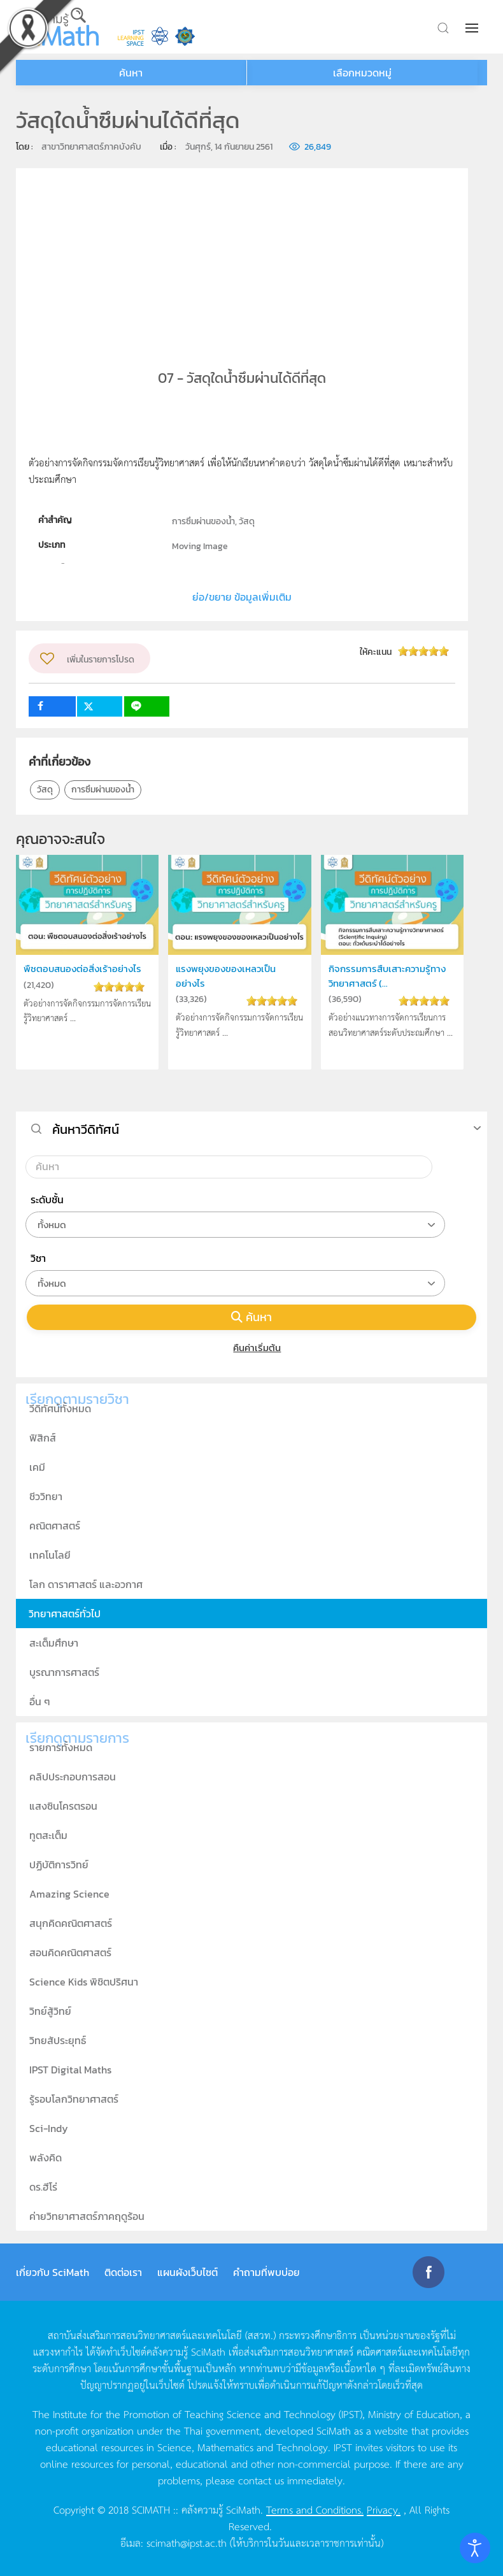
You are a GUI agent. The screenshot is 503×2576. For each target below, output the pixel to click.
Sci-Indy (48, 2128)
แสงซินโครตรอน (63, 1806)
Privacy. (383, 2509)
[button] (473, 28)
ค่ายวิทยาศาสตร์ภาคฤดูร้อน (87, 2216)
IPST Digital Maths (70, 2069)
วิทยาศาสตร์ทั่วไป (65, 1613)
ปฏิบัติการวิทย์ (59, 1864)
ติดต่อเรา (123, 2272)
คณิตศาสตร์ (54, 1525)
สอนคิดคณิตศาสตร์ (70, 1952)
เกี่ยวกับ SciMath (52, 2272)
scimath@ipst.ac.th (186, 2542)
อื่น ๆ (39, 1701)
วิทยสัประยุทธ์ (57, 2040)
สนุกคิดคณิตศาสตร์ (70, 1923)
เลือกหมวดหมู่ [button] (362, 72)
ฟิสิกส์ (42, 1437)
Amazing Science (69, 1893)
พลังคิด (45, 2157)
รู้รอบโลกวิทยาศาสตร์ (73, 2099)
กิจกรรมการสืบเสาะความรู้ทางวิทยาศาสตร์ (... (387, 975)
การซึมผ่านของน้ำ (102, 789)
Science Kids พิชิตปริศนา (83, 1981)
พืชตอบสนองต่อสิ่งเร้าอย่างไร (82, 968)
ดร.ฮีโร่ (43, 2186)
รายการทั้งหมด (60, 1747)
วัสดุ (45, 789)
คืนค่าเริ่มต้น (251, 1347)
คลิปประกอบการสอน (72, 1776)
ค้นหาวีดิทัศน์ (85, 1129)
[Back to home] (57, 27)
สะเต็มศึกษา (53, 1642)
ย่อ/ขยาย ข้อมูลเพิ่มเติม (242, 597)
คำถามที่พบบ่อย (266, 2272)
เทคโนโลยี (50, 1555)
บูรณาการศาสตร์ (64, 1672)
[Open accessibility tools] (475, 2548)
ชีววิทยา (45, 1496)
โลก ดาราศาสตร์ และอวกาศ (86, 1584)
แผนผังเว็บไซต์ (187, 2272)
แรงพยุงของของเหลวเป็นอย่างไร (226, 975)
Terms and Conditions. (315, 2509)
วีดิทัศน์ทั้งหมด (60, 1408)
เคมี (37, 1467)
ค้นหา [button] (131, 72)
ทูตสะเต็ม (48, 1835)
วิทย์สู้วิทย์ (50, 2011)
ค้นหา (251, 1317)
